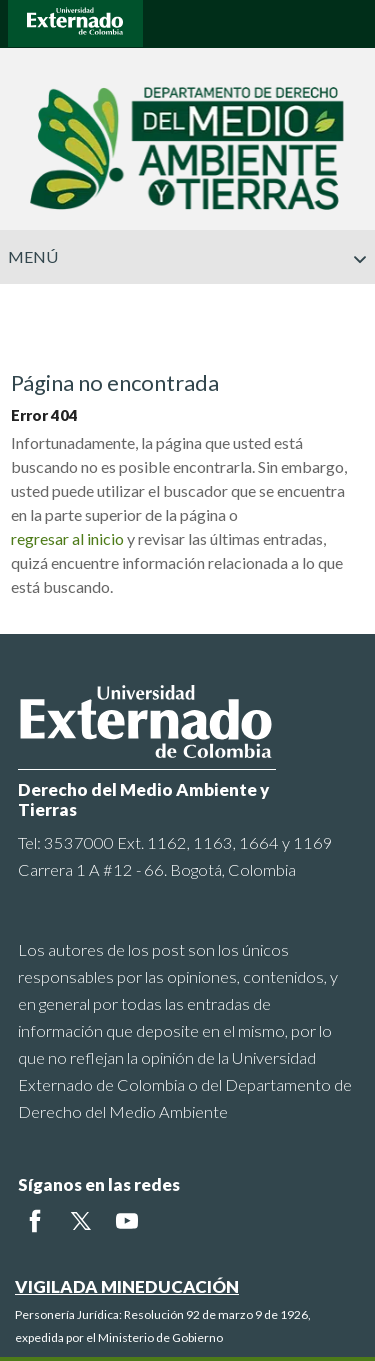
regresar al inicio (67, 538)
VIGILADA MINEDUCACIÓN (127, 1286)
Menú (188, 257)
